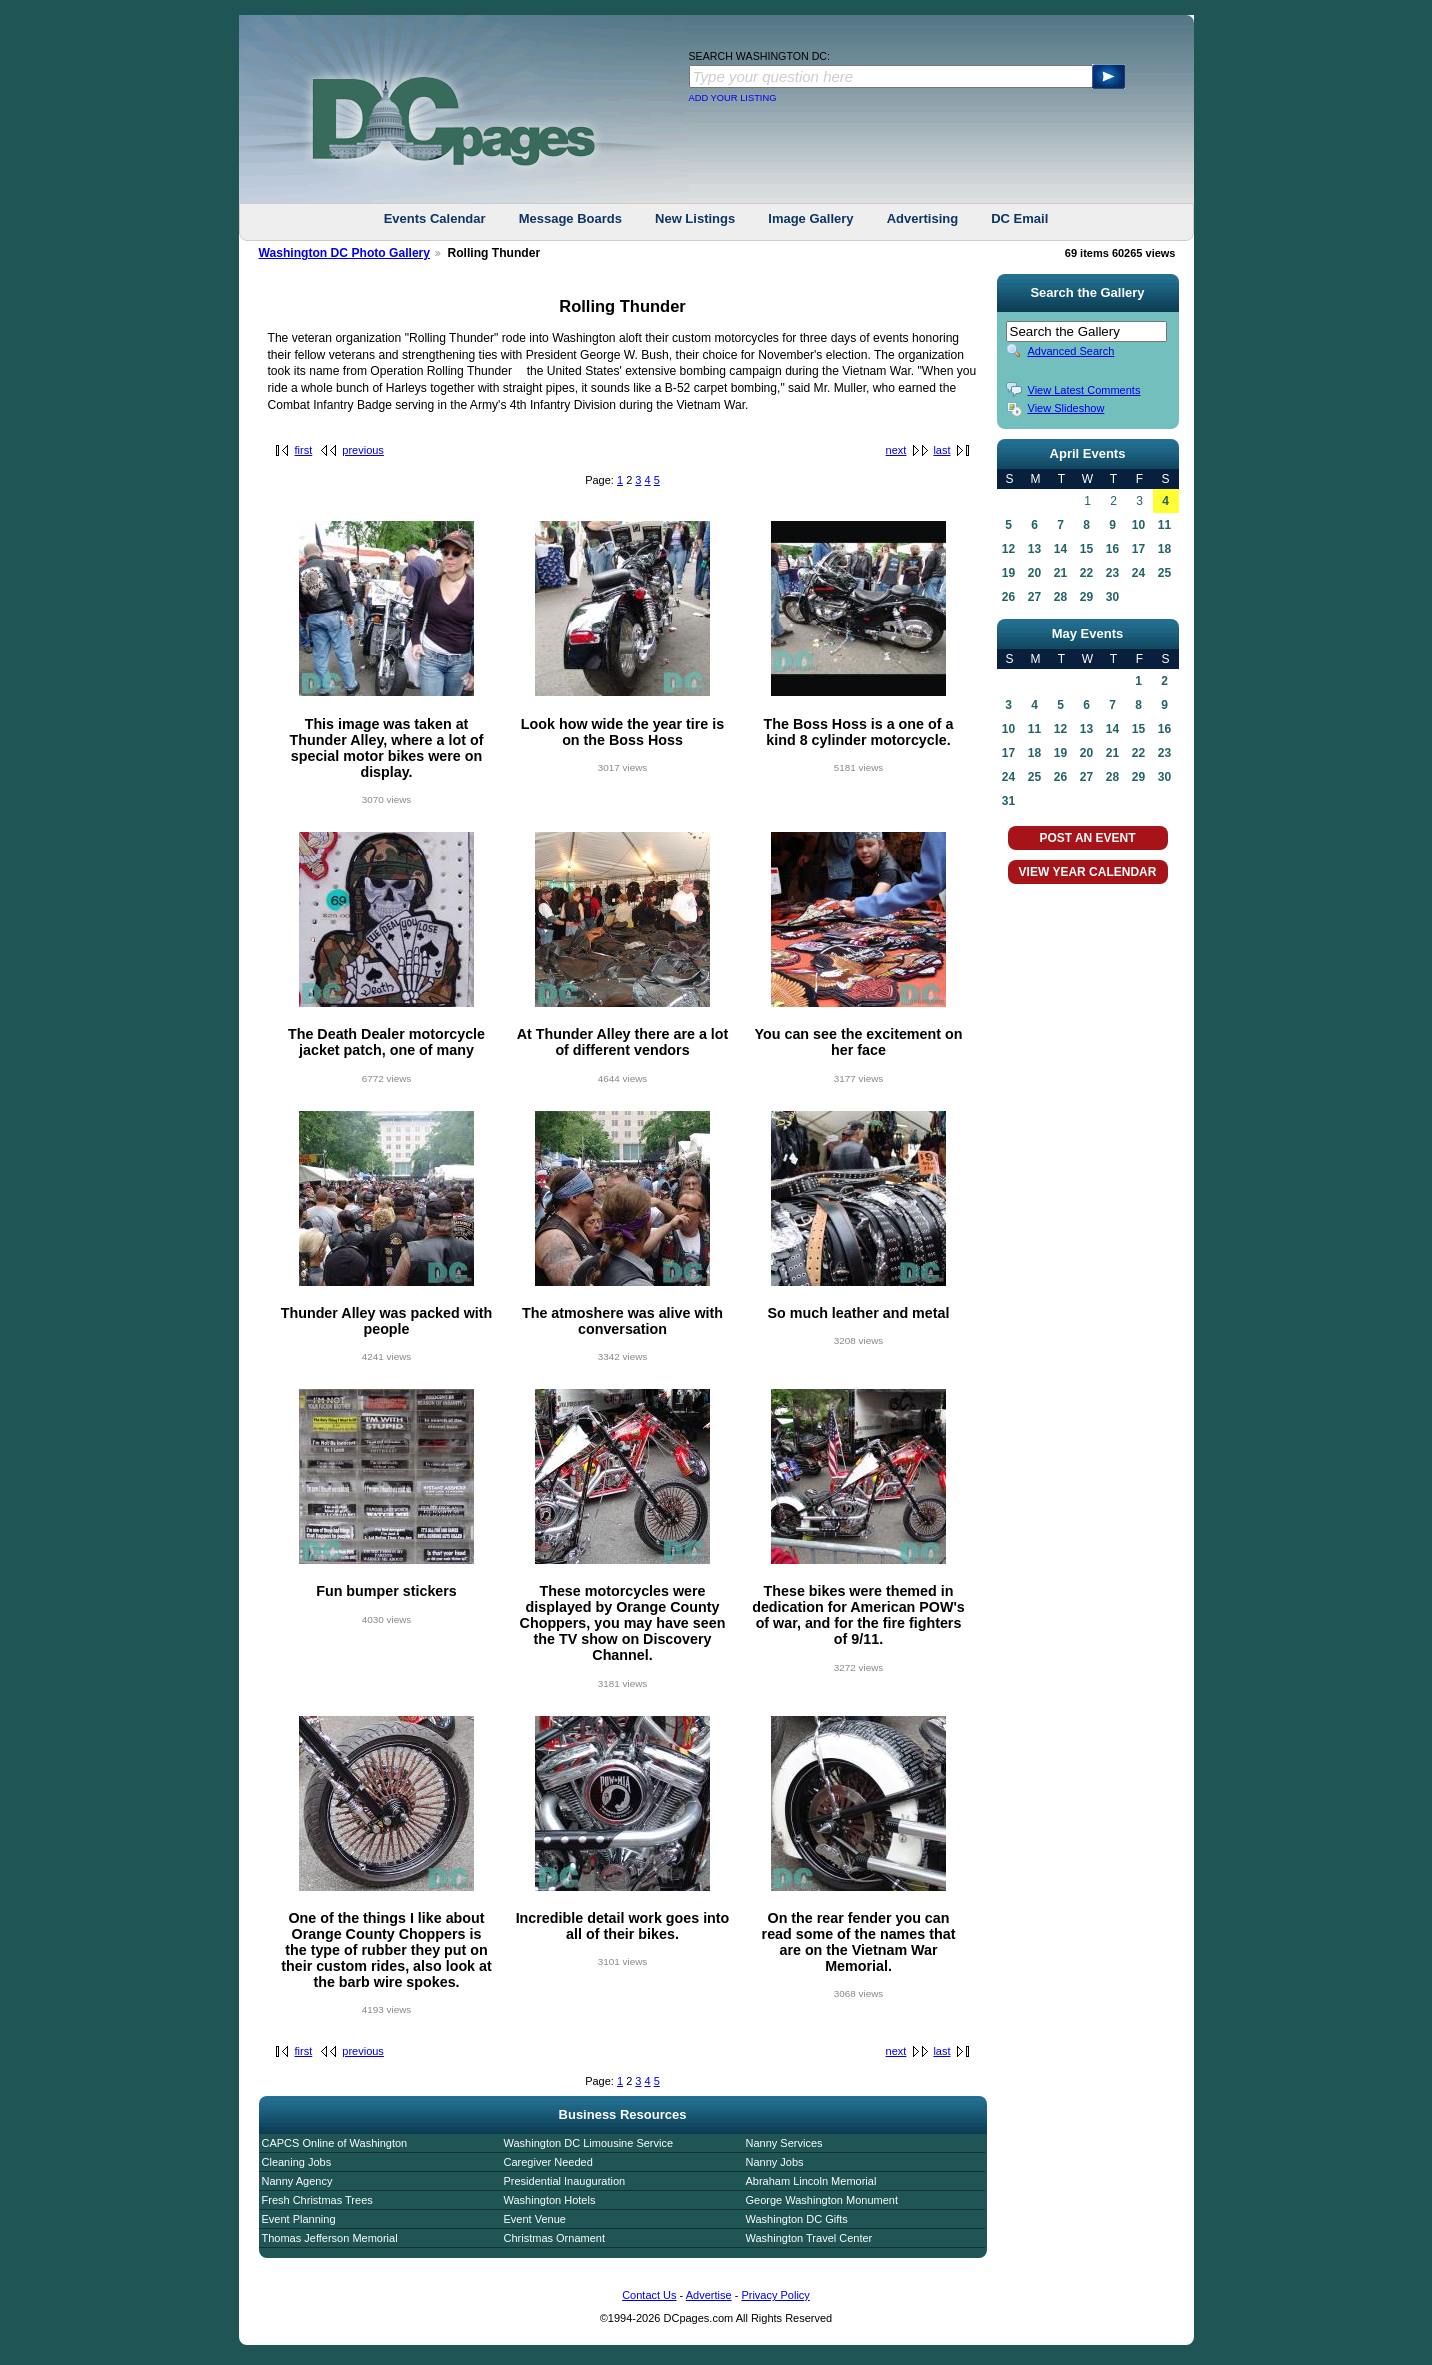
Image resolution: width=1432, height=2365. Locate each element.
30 (1112, 597)
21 (1060, 573)
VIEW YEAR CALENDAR (1088, 872)
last (941, 450)
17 (1138, 549)
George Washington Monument (822, 2200)
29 (1086, 597)
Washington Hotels (550, 2200)
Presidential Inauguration (565, 2181)
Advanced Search (1071, 351)
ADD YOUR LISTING (733, 98)
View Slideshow (1066, 408)
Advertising (923, 218)
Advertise (709, 2295)
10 (1138, 525)
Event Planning (299, 2219)
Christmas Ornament (554, 2238)
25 (1164, 573)
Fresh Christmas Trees (317, 2200)
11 (1164, 525)
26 (1008, 597)
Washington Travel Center (809, 2238)
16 (1112, 549)
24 (1138, 573)
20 (1034, 573)
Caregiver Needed (548, 2162)
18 (1164, 549)
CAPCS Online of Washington (335, 2143)
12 (1008, 549)
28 (1060, 597)
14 (1060, 549)
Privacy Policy (775, 2295)
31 (1008, 801)
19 (1008, 573)
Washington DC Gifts (797, 2219)
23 (1112, 573)
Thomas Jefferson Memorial (330, 2238)
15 (1086, 549)
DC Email (1019, 218)
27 (1034, 597)
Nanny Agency (297, 2181)
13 (1034, 549)
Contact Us (649, 2295)
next (896, 450)
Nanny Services (784, 2143)
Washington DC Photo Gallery (345, 253)
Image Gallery (810, 218)
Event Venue (535, 2219)
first (304, 450)
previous (363, 450)
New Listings (695, 218)
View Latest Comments (1084, 390)
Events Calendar (435, 218)
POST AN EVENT (1087, 838)
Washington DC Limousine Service (589, 2143)
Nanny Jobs (775, 2162)
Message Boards (570, 218)
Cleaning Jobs (297, 2162)
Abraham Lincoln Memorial (811, 2181)
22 (1086, 573)
